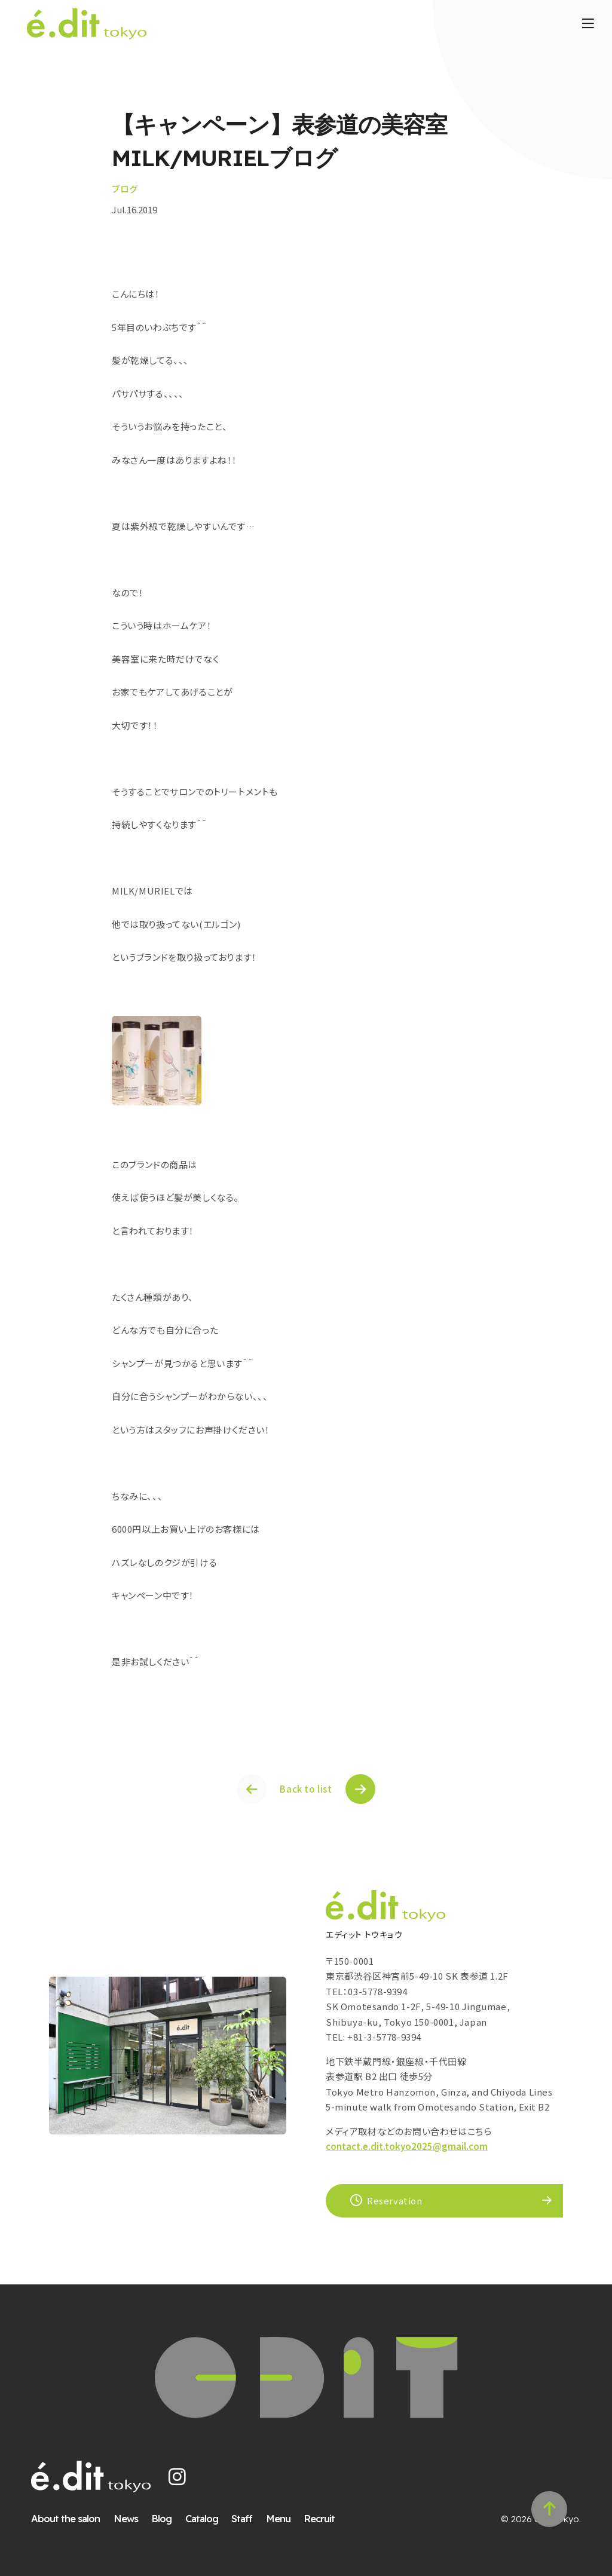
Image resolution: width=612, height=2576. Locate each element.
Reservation (386, 2200)
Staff (241, 2518)
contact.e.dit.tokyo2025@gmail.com (407, 2146)
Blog (161, 2518)
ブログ (125, 188)
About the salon (65, 2518)
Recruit (319, 2518)
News (126, 2518)
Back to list (306, 1788)
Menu (278, 2518)
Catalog (201, 2518)
